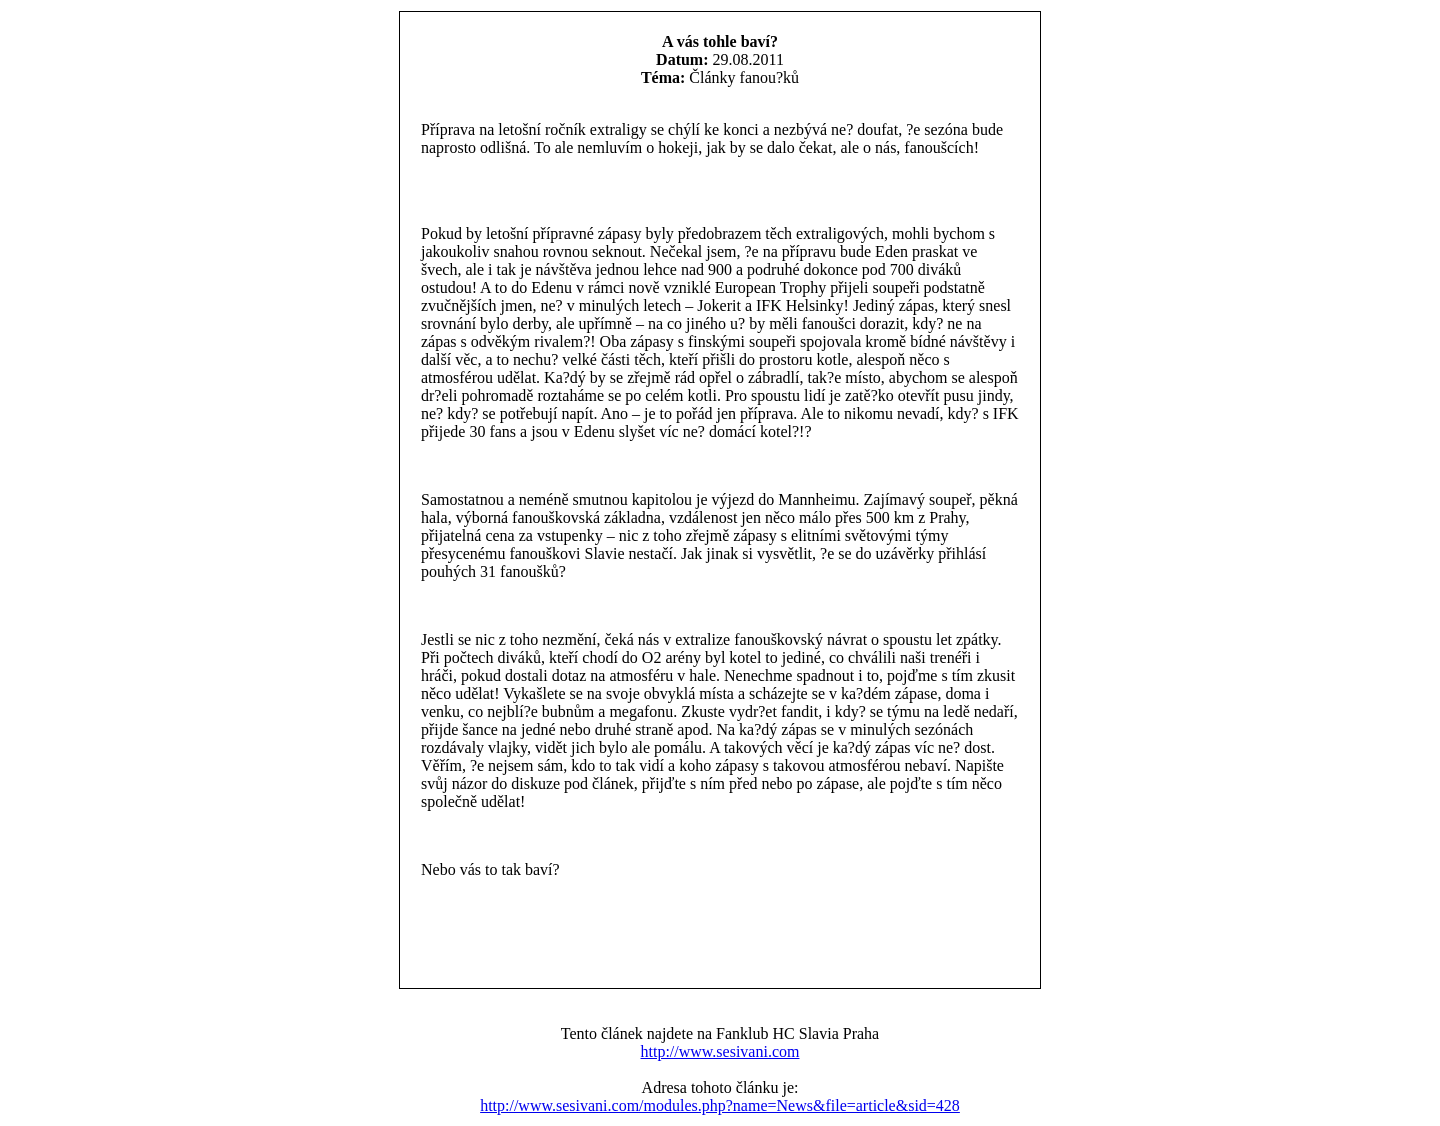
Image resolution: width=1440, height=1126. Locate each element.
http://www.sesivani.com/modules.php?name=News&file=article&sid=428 (720, 1105)
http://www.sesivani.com (720, 1051)
